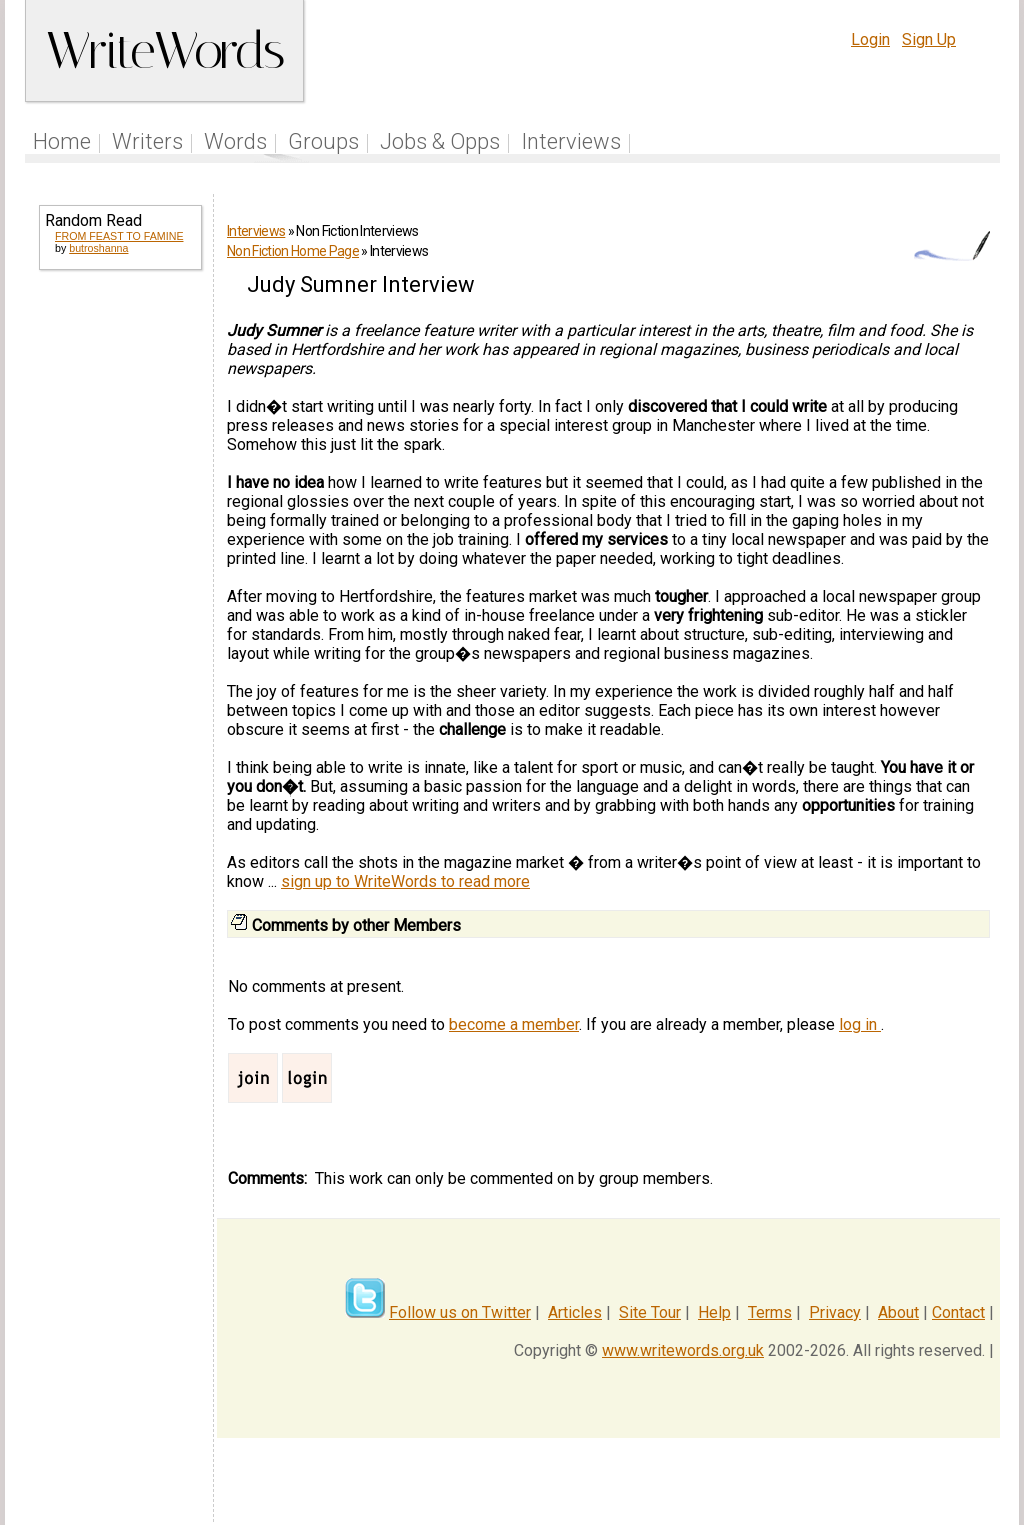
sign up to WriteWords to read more (405, 881)
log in (860, 1024)
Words (235, 141)
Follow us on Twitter (460, 1312)
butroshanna (98, 248)
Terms (770, 1312)
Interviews (571, 141)
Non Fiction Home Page (293, 251)
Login (870, 39)
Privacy (835, 1312)
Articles (575, 1312)
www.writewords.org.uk (683, 1350)
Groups (323, 141)
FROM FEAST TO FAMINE (119, 236)
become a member (514, 1024)
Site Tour (650, 1312)
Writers (147, 141)
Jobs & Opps (440, 141)
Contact (958, 1312)
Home (62, 141)
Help (714, 1312)
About (898, 1312)
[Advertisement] (119, 592)
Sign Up (929, 39)
